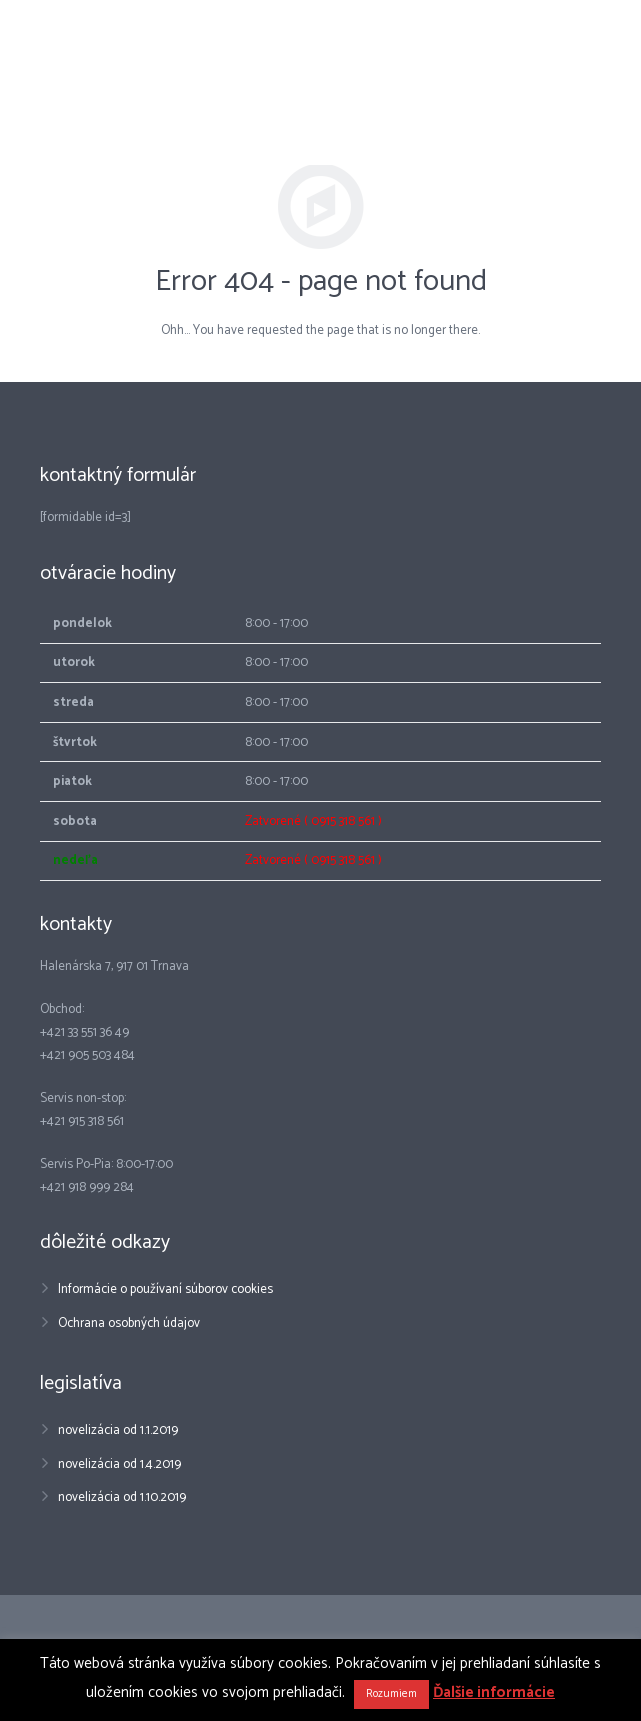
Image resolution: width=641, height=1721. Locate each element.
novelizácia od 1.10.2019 (122, 1497)
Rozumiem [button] (391, 1694)
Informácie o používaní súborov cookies (165, 1289)
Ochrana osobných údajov (129, 1323)
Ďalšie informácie (494, 1692)
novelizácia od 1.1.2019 (118, 1430)
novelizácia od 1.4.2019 (119, 1464)
